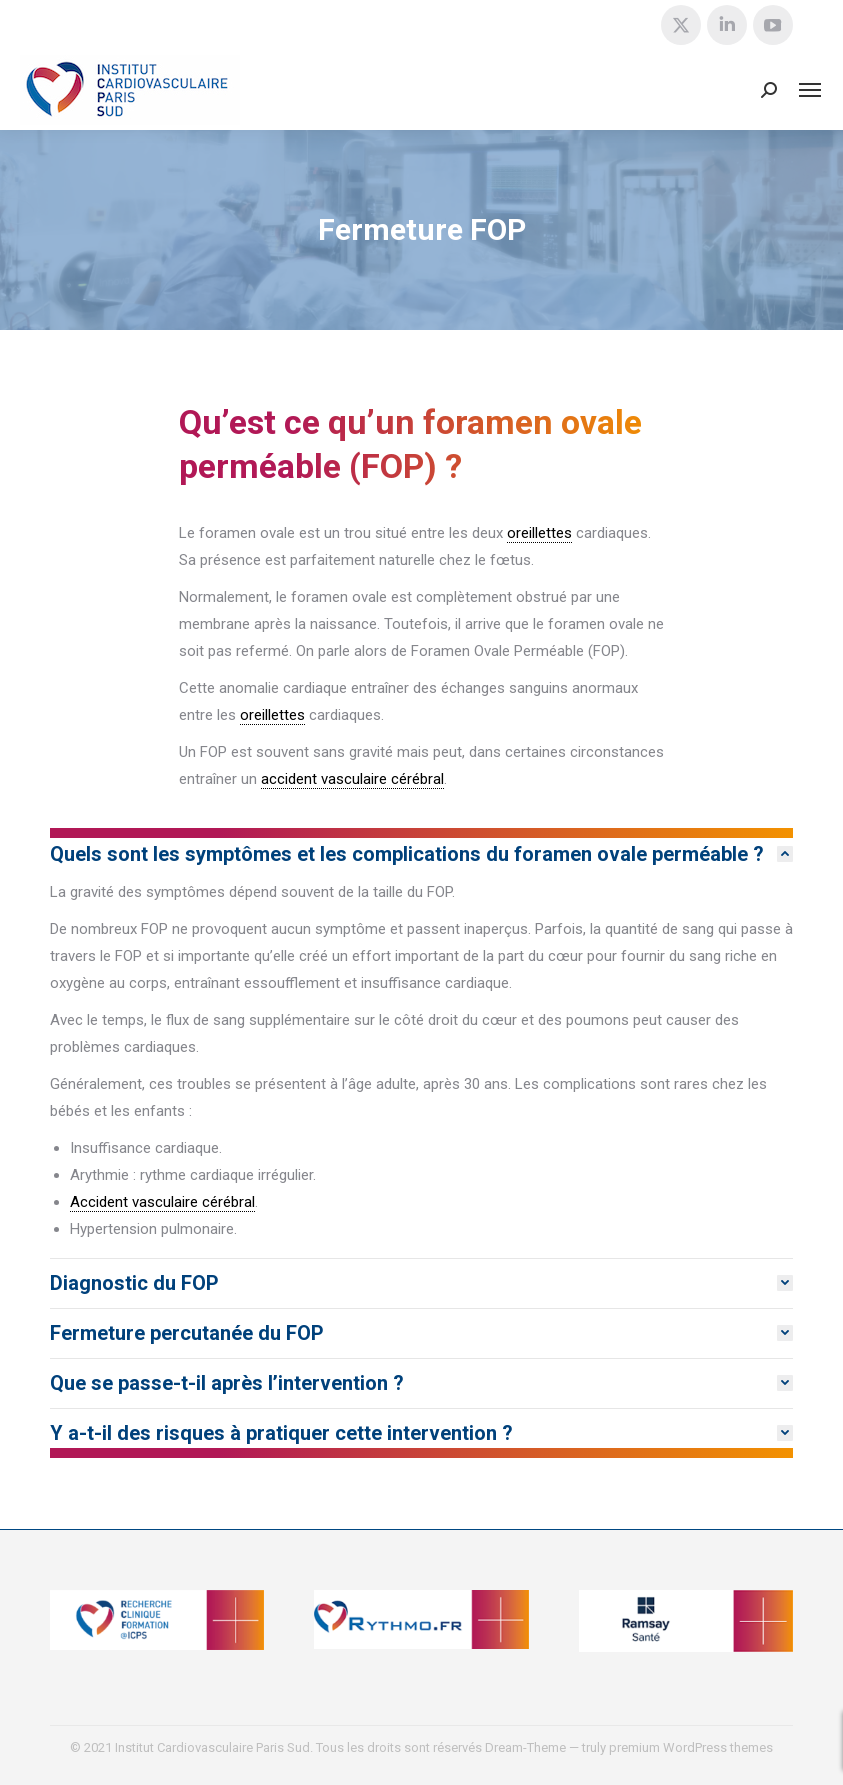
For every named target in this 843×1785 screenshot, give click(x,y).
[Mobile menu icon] (810, 90)
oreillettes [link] (539, 533)
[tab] (421, 854)
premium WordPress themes (691, 1747)
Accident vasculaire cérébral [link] (162, 1202)
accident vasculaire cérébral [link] (352, 779)
